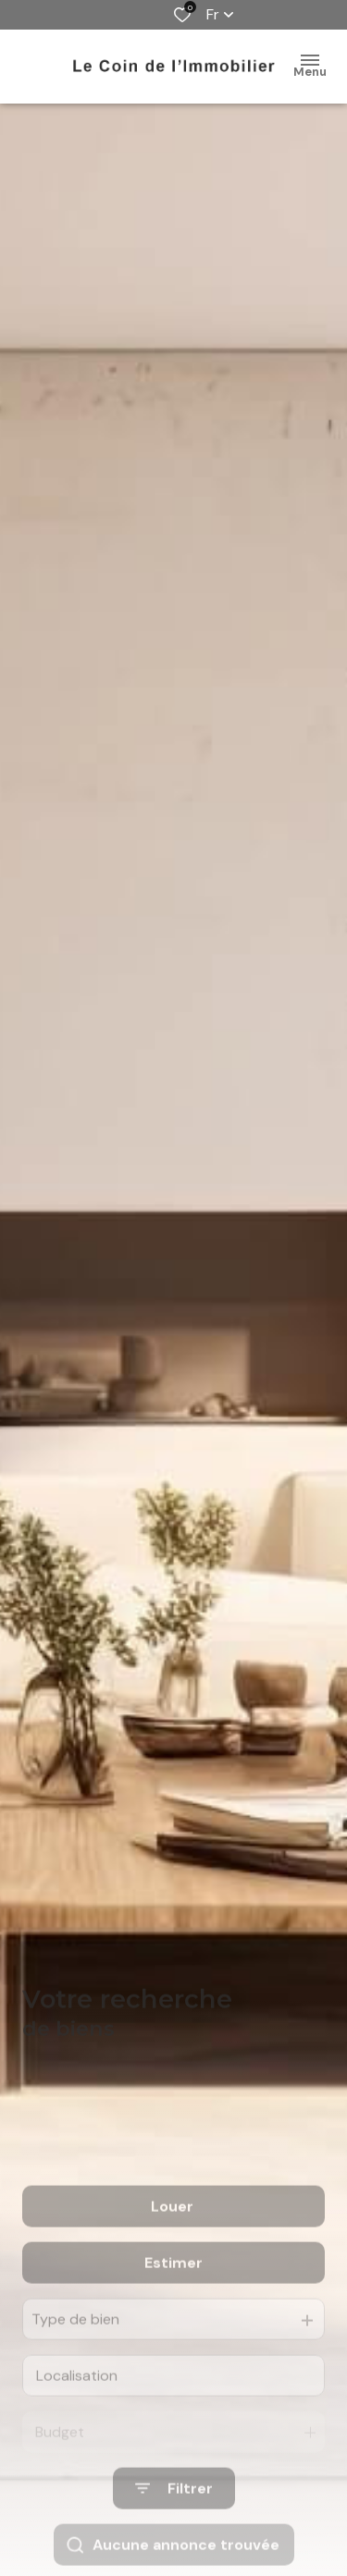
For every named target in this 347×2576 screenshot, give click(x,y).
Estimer (173, 2307)
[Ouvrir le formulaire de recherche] (174, 2533)
